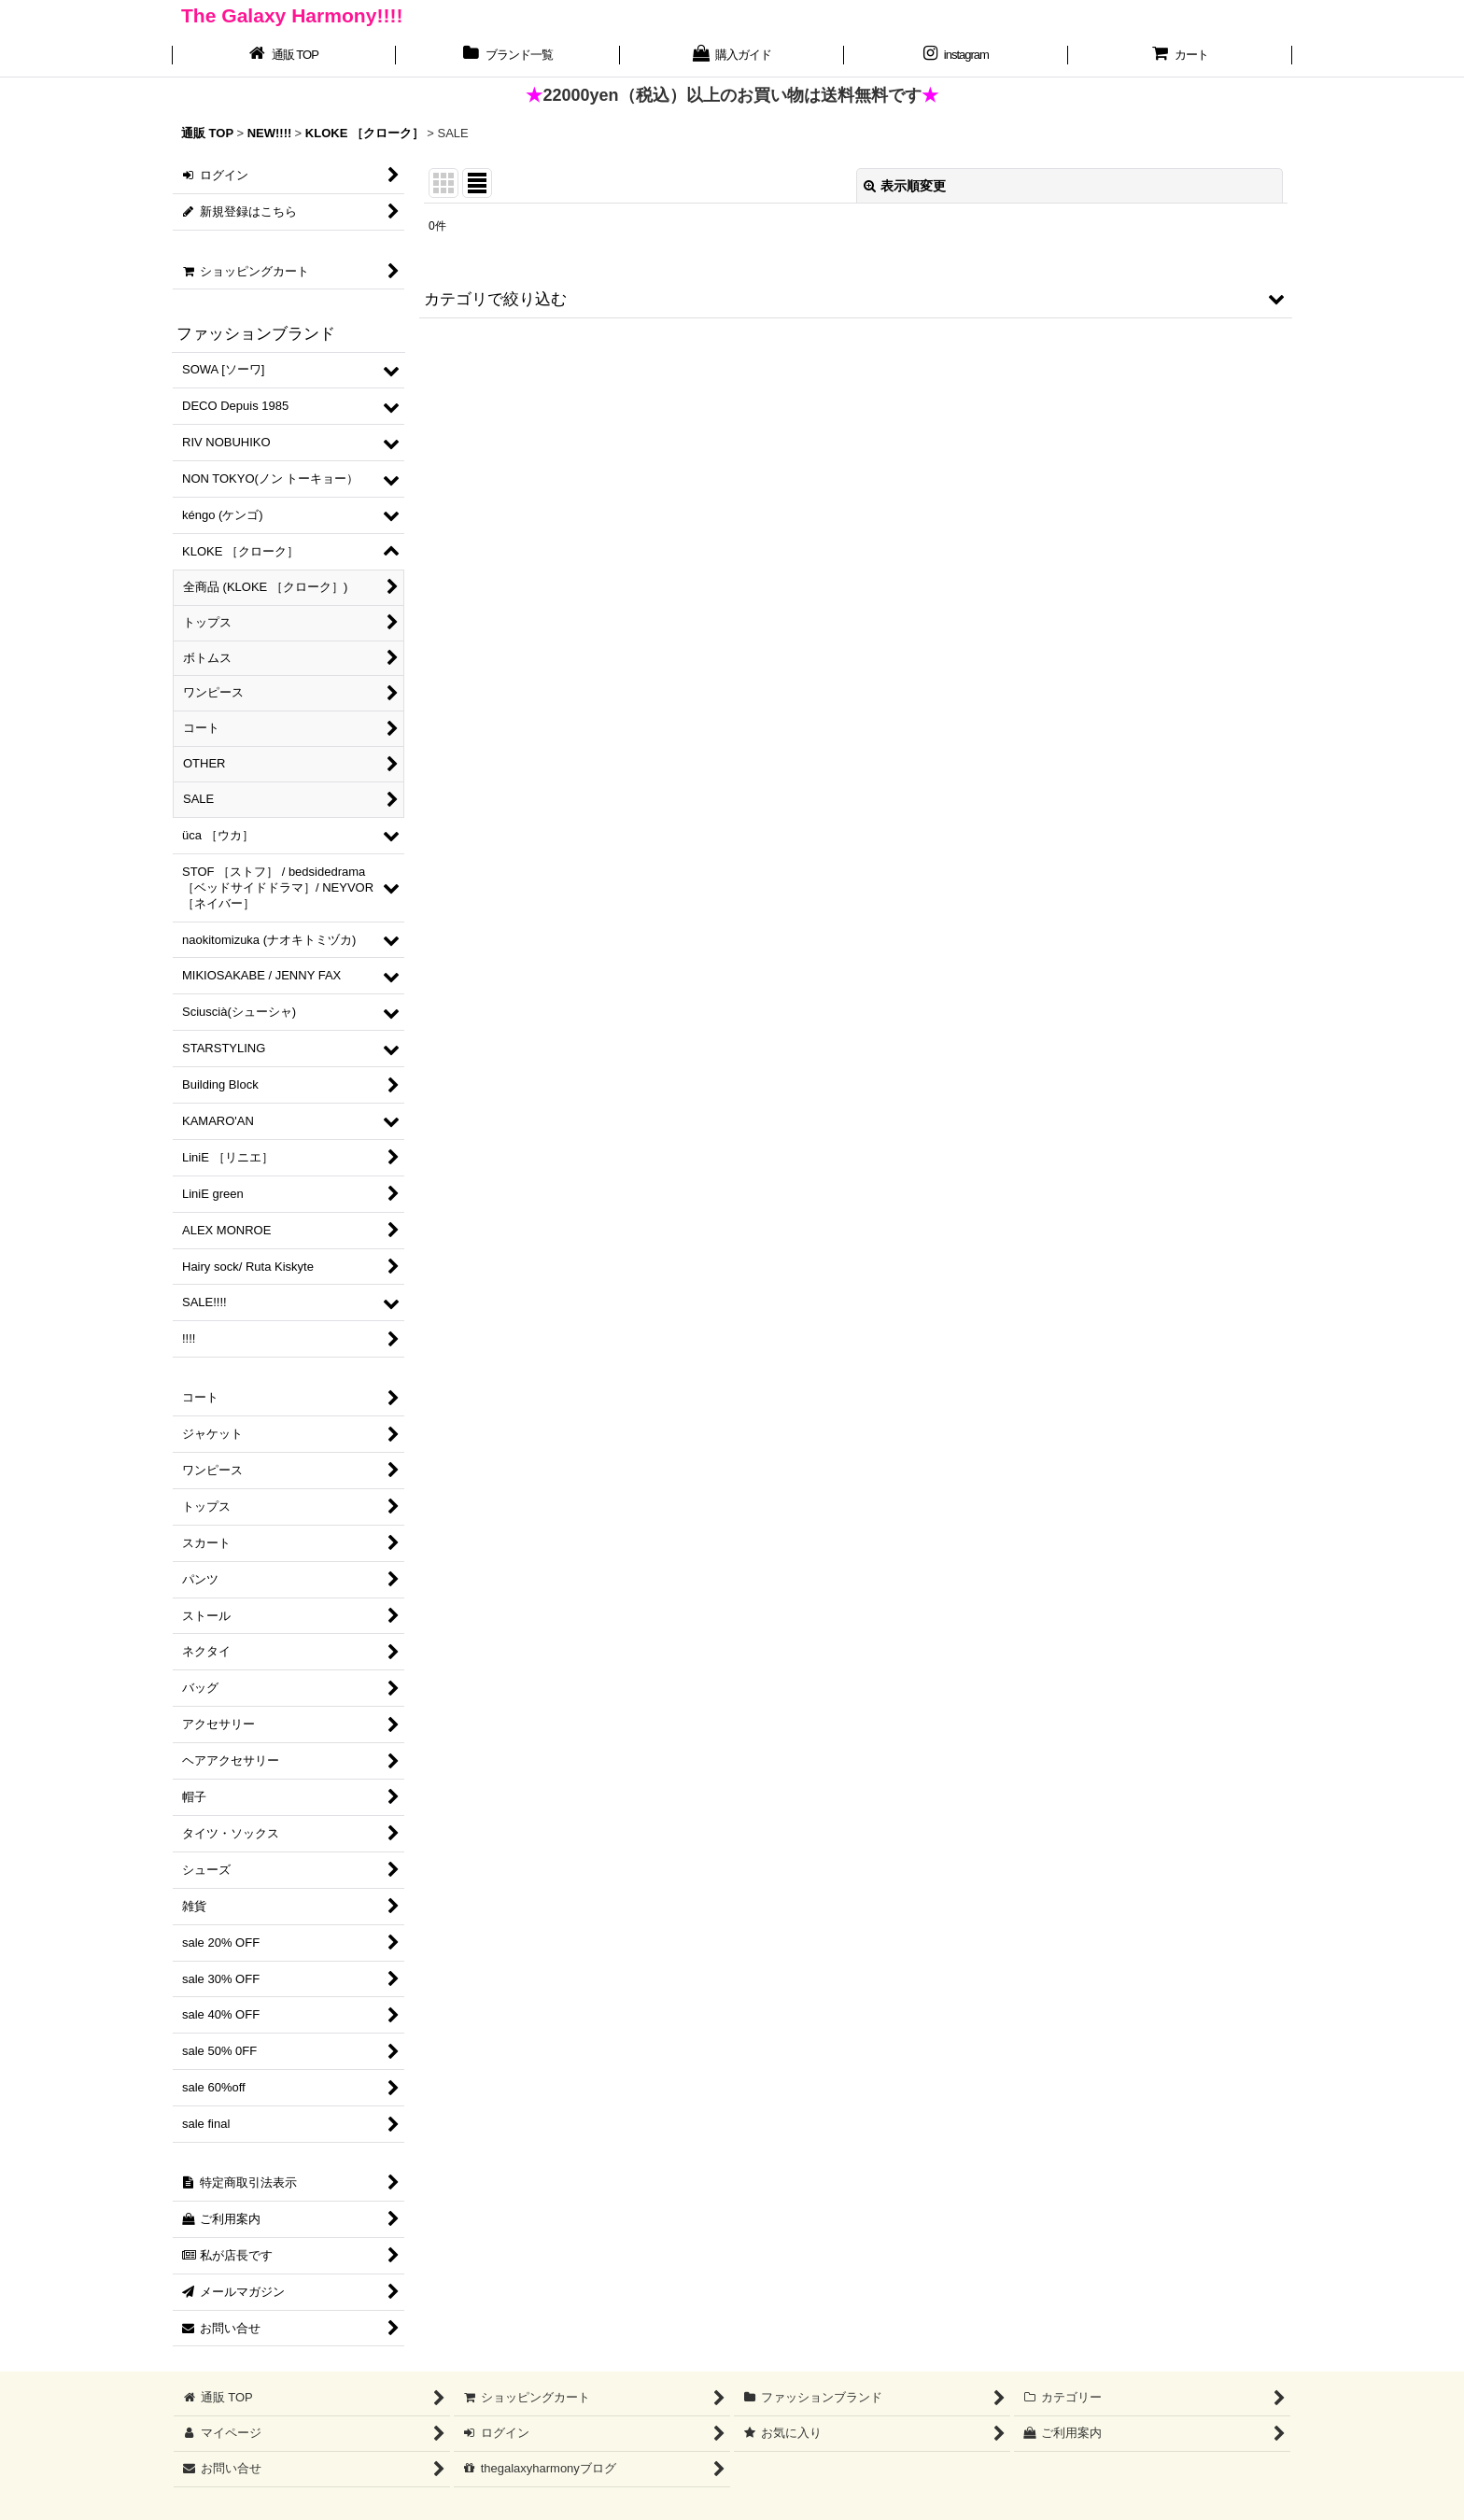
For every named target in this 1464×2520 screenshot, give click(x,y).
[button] (855, 298)
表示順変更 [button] (905, 185)
